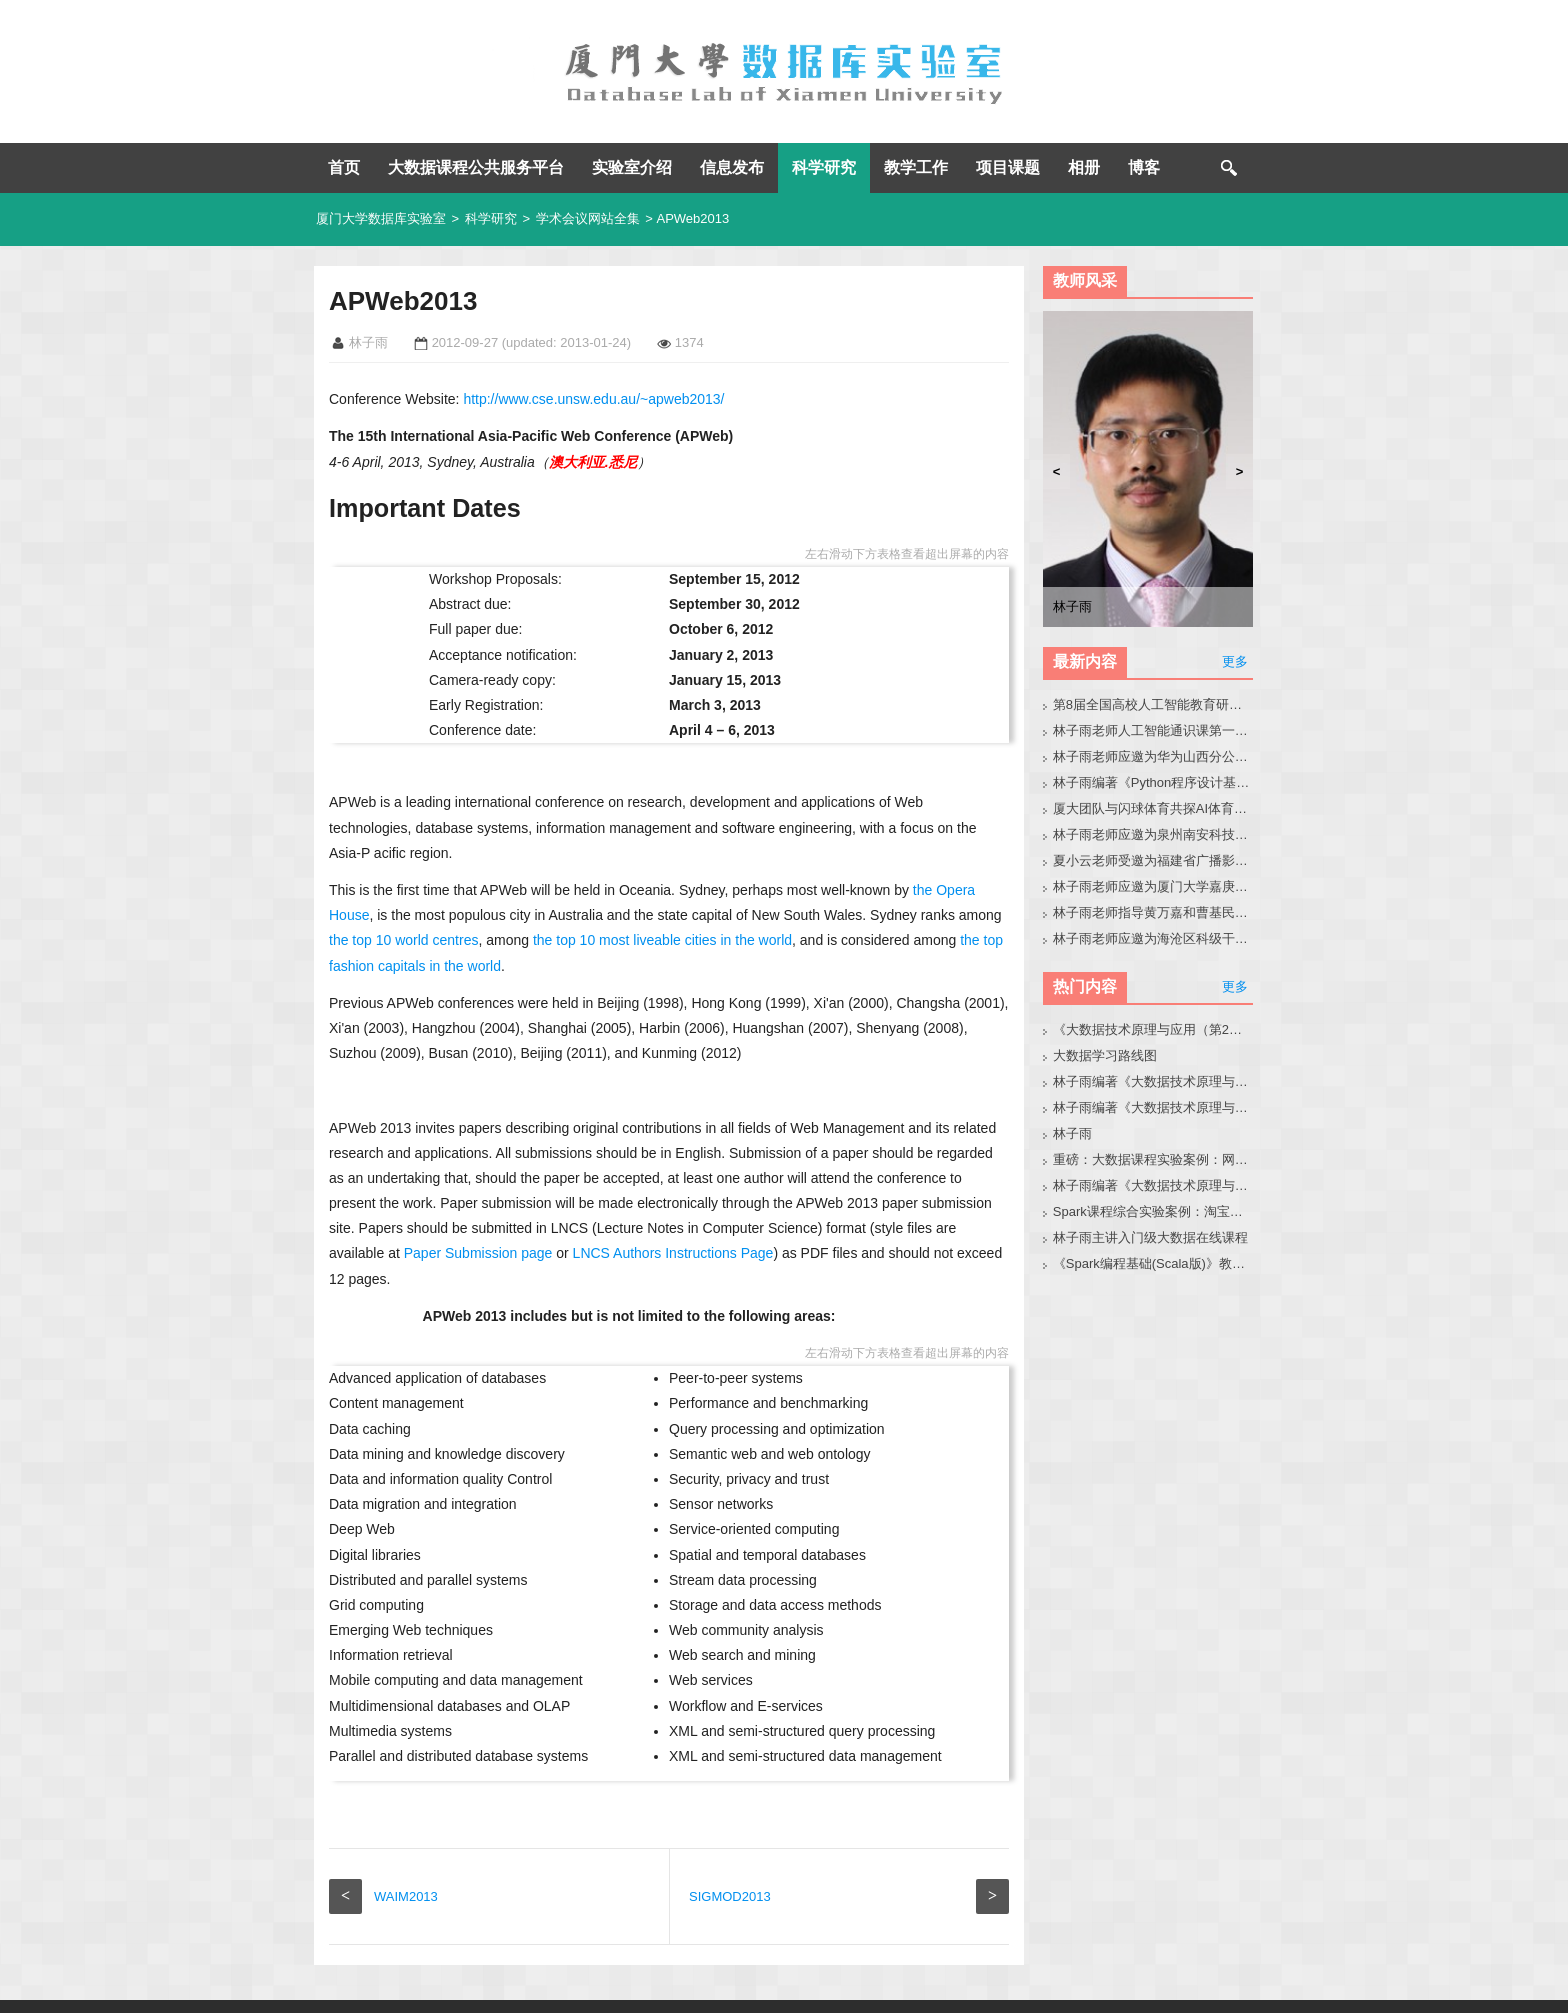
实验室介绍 (632, 167)
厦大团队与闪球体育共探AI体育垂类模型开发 (1153, 808)
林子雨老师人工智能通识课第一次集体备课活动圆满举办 (1153, 730)
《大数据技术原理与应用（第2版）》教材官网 (1153, 1029)
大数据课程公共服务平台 (476, 167)
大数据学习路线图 (1105, 1055)
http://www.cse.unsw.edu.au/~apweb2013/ (593, 399)
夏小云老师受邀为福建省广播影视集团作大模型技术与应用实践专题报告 (1153, 860)
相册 (1084, 167)
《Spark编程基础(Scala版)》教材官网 (1153, 1263)
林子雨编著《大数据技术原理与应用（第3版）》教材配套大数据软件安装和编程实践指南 (1153, 1185)
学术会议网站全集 (588, 218)
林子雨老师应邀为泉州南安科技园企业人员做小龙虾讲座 (1153, 834)
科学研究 (824, 167)
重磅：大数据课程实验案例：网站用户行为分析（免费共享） (1153, 1159)
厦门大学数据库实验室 (381, 218)
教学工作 (916, 167)
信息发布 (732, 167)
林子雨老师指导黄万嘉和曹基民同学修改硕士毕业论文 (1153, 912)
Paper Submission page (478, 1228)
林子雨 (1072, 1133)
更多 (1235, 661)
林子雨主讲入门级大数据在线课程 (1150, 1237)
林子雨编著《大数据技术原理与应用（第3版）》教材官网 (1153, 1081)
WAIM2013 (406, 1846)
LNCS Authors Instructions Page (673, 1228)
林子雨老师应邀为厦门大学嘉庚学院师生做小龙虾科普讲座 (1153, 886)
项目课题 (1008, 167)
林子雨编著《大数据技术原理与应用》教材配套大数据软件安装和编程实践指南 (1153, 1107)
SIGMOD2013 (730, 1846)
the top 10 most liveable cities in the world (662, 915)
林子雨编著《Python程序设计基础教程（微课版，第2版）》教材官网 (1153, 782)
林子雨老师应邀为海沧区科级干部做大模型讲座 (1153, 938)
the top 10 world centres (403, 915)
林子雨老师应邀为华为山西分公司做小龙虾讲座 (1153, 756)
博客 (1144, 167)
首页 (344, 167)
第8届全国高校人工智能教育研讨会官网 (1153, 704)
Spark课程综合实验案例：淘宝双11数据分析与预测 (1153, 1211)
